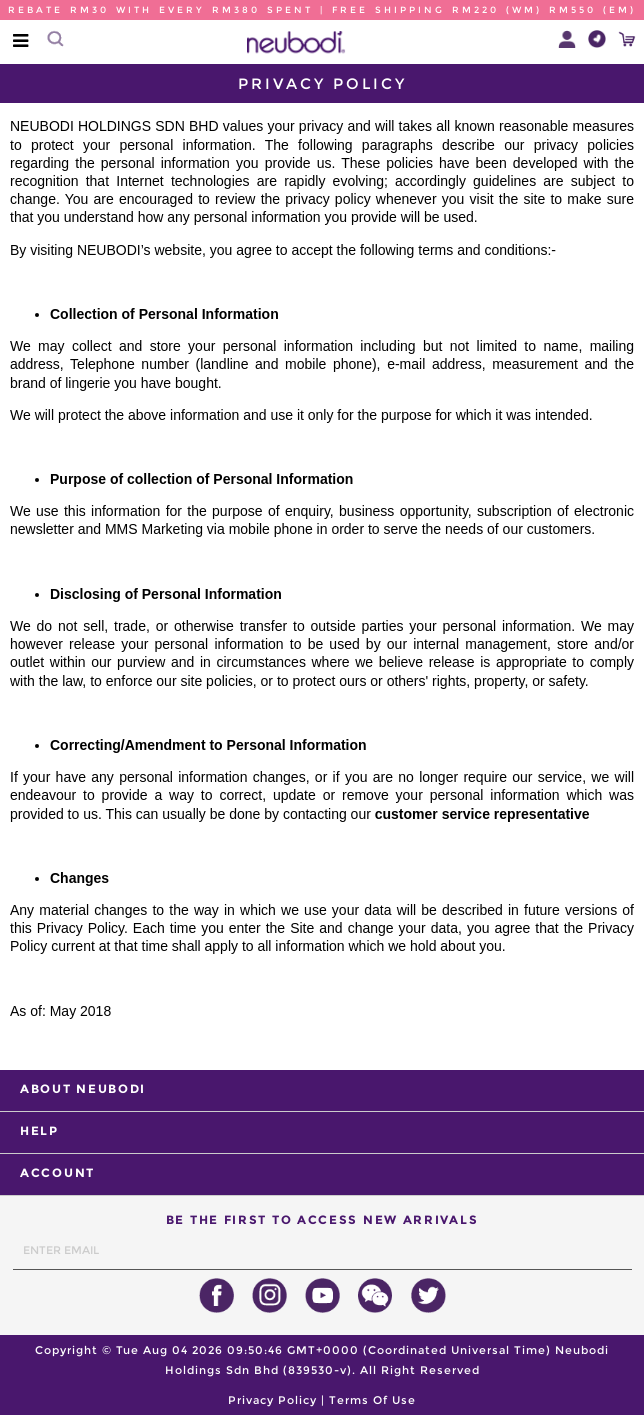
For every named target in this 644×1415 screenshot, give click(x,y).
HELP (39, 1130)
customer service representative (482, 814)
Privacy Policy (272, 1400)
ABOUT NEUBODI (83, 1088)
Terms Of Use (372, 1400)
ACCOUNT (57, 1172)
